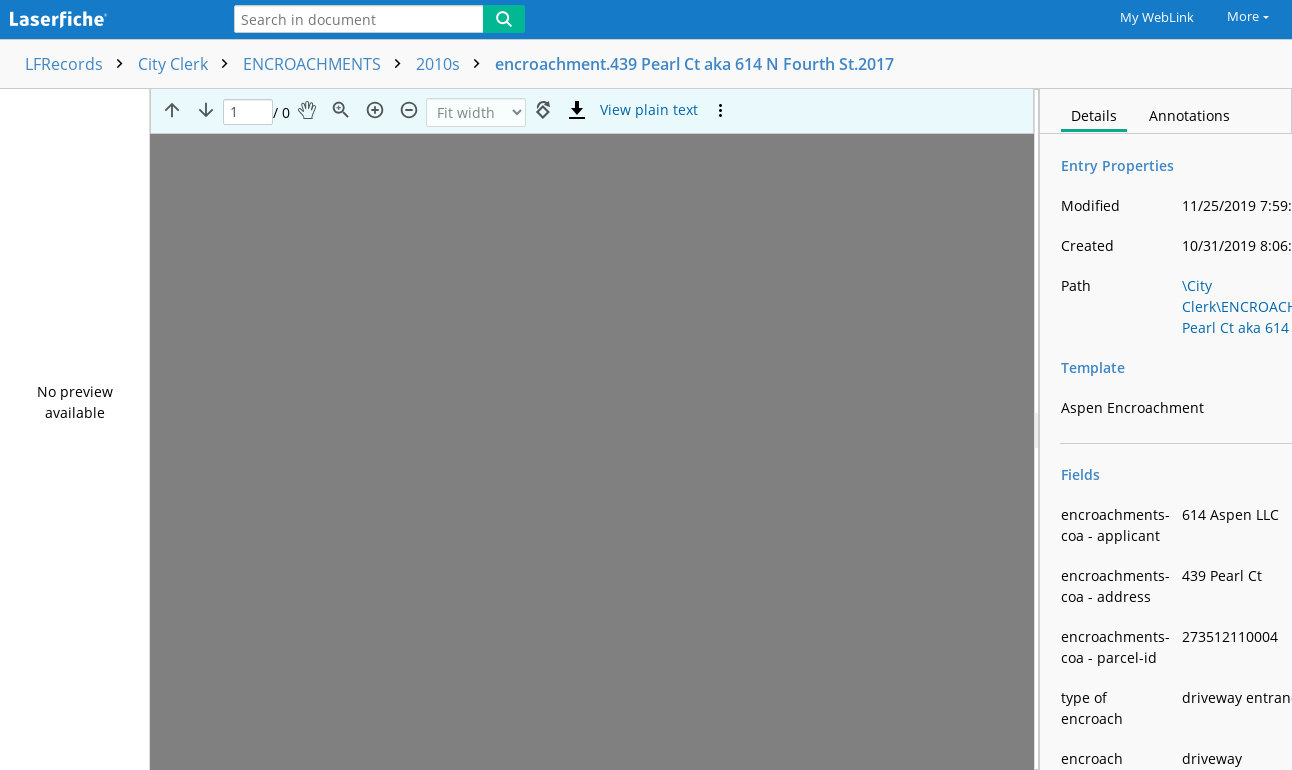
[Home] (105, 20)
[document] (1166, 429)
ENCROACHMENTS (327, 64)
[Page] (248, 112)
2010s (453, 64)
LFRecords (79, 64)
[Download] (577, 110)
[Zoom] (476, 112)
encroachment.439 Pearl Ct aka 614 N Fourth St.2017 (694, 64)
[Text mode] (649, 110)
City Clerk (188, 64)
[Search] (504, 19)
